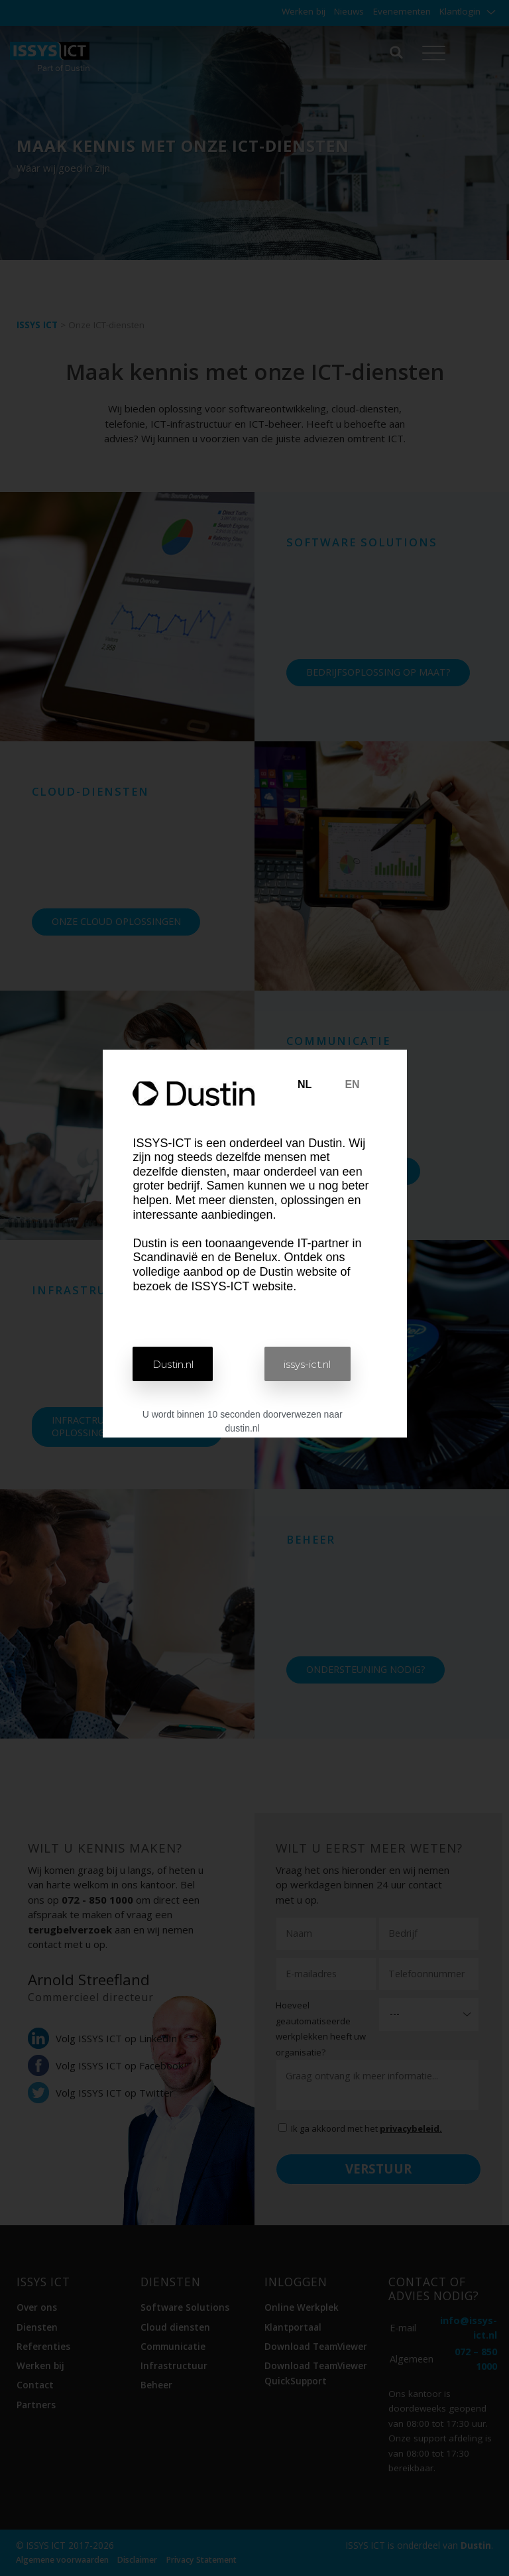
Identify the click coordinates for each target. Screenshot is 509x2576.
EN (352, 1084)
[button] (176, 1364)
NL (304, 1084)
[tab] (304, 1084)
